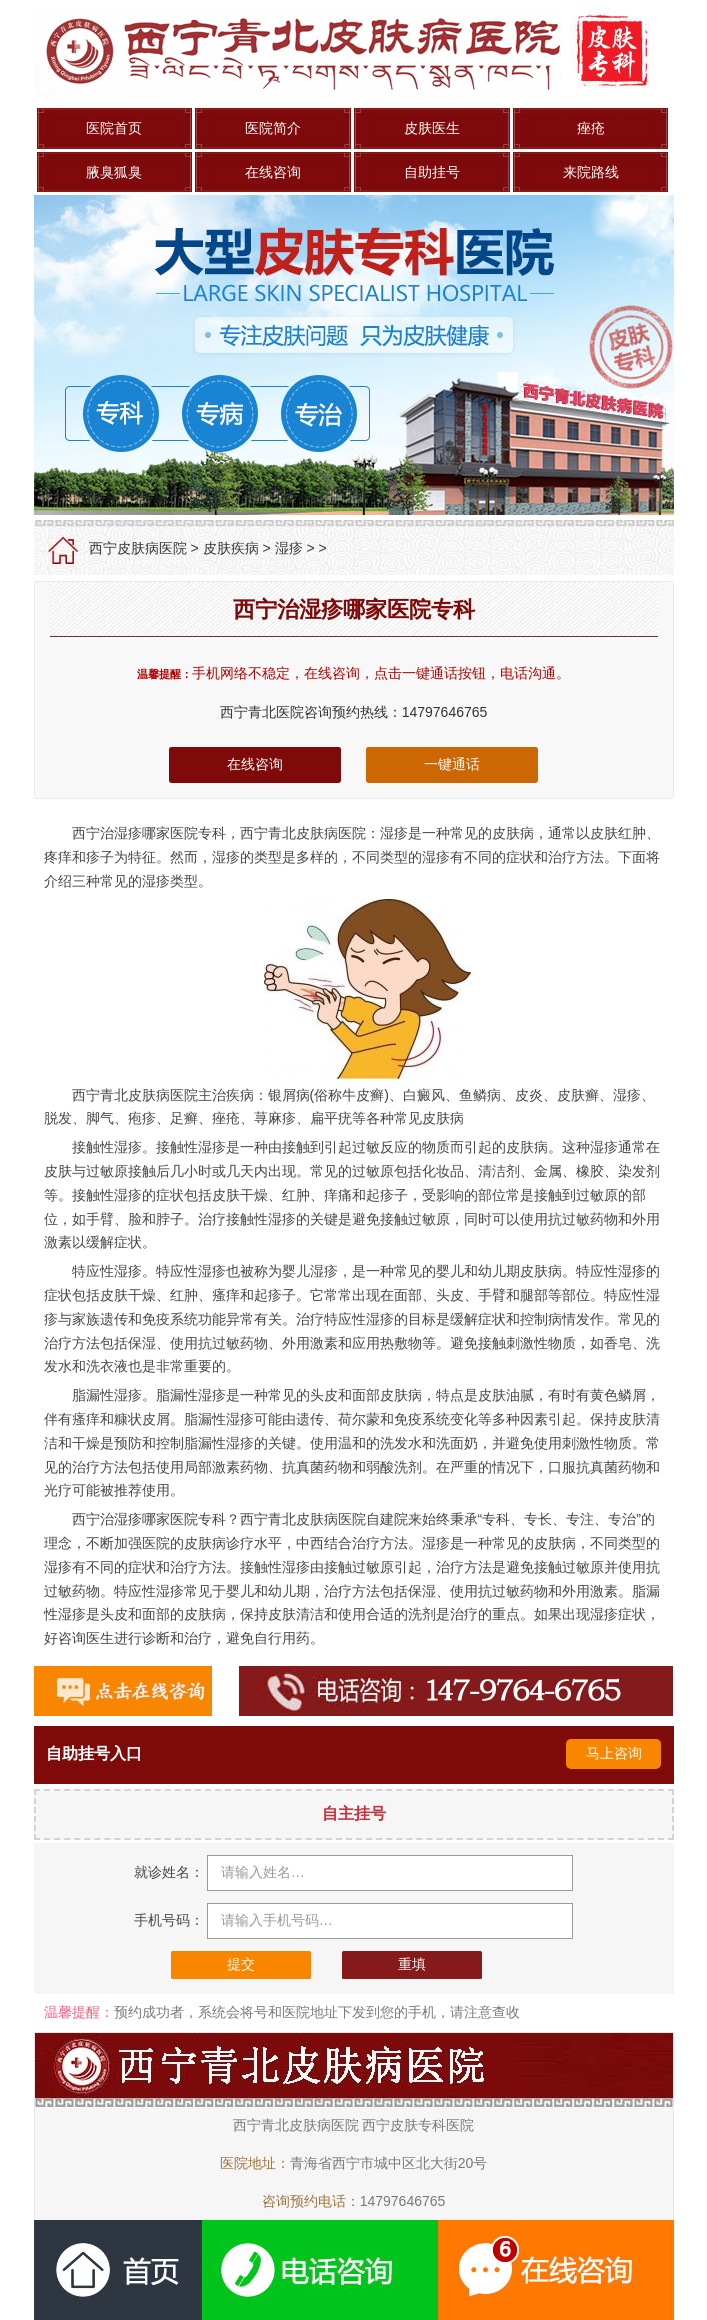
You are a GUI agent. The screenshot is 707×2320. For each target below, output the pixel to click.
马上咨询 (614, 1753)
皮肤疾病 (231, 548)
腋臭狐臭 (114, 172)
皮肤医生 (432, 128)
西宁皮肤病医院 (138, 548)
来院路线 (591, 172)
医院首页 (114, 128)
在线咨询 (273, 172)
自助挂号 (432, 172)
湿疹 (289, 548)
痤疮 (591, 128)
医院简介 (273, 128)
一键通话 (452, 764)
